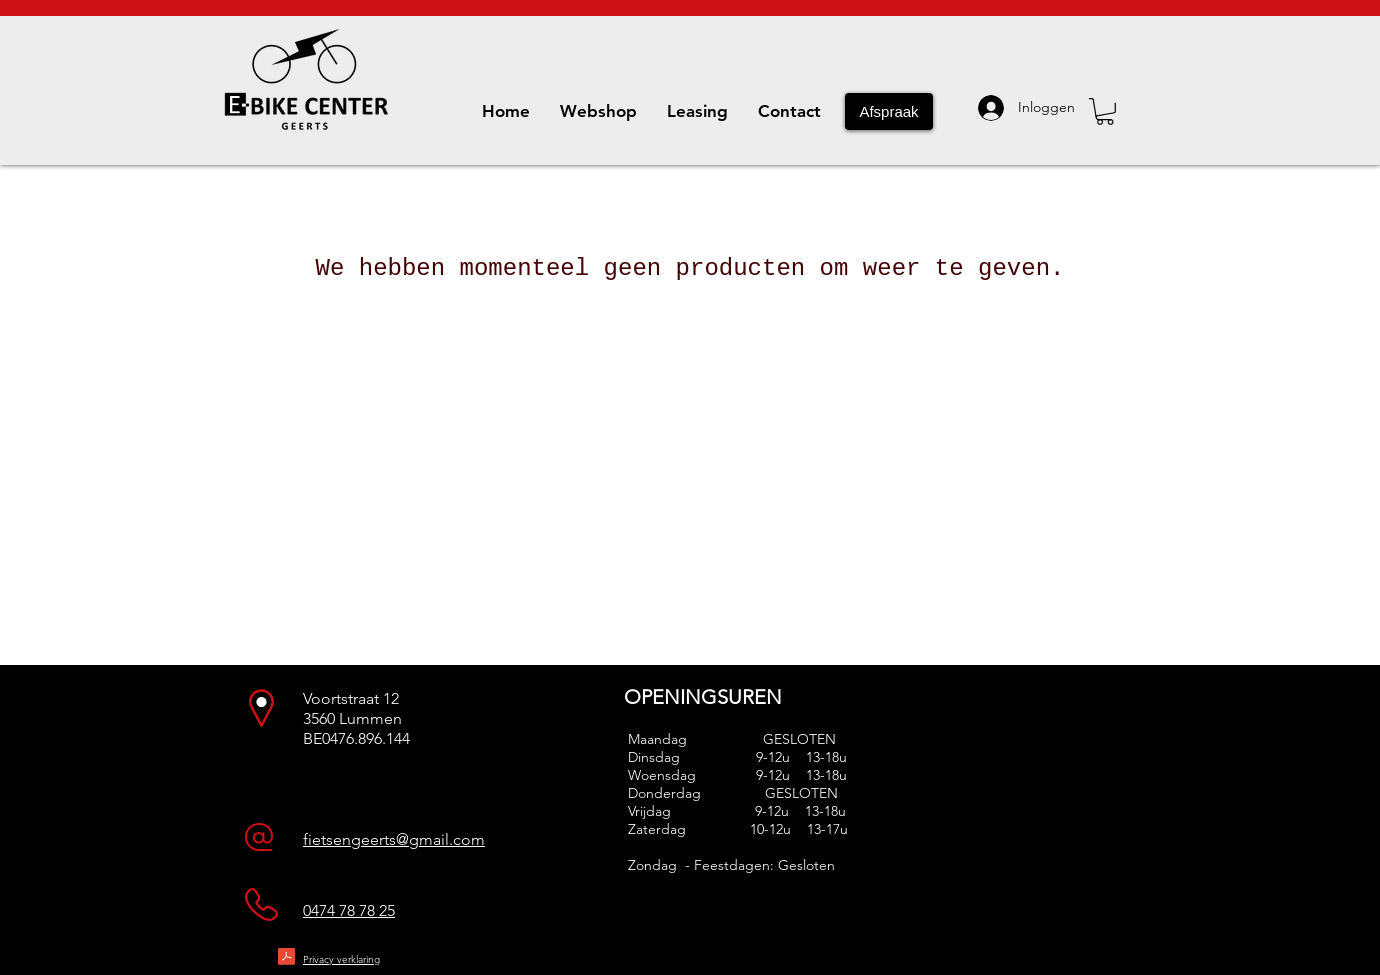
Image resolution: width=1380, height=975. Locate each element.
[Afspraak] (889, 111)
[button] (1105, 111)
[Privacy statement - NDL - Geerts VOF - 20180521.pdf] (286, 959)
